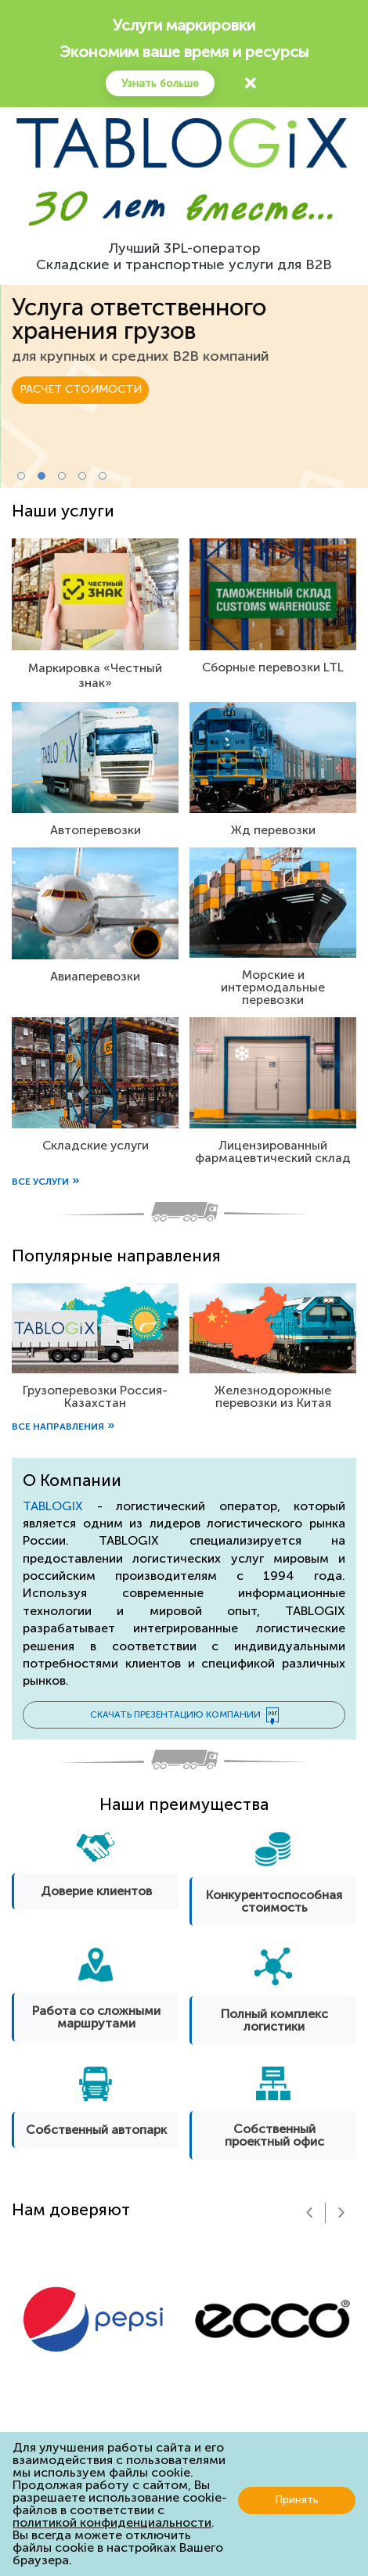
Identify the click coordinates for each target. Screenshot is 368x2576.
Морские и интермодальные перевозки (273, 987)
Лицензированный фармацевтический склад (273, 1151)
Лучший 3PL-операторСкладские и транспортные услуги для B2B (184, 256)
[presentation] (309, 2213)
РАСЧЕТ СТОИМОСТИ (80, 365)
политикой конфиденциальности (112, 2522)
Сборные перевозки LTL (273, 667)
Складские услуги (95, 1145)
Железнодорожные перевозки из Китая (273, 1396)
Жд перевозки (273, 829)
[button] (21, 476)
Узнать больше (160, 83)
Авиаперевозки (95, 976)
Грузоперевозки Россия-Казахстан (95, 1396)
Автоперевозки (95, 829)
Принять (297, 2499)
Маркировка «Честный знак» (95, 675)
